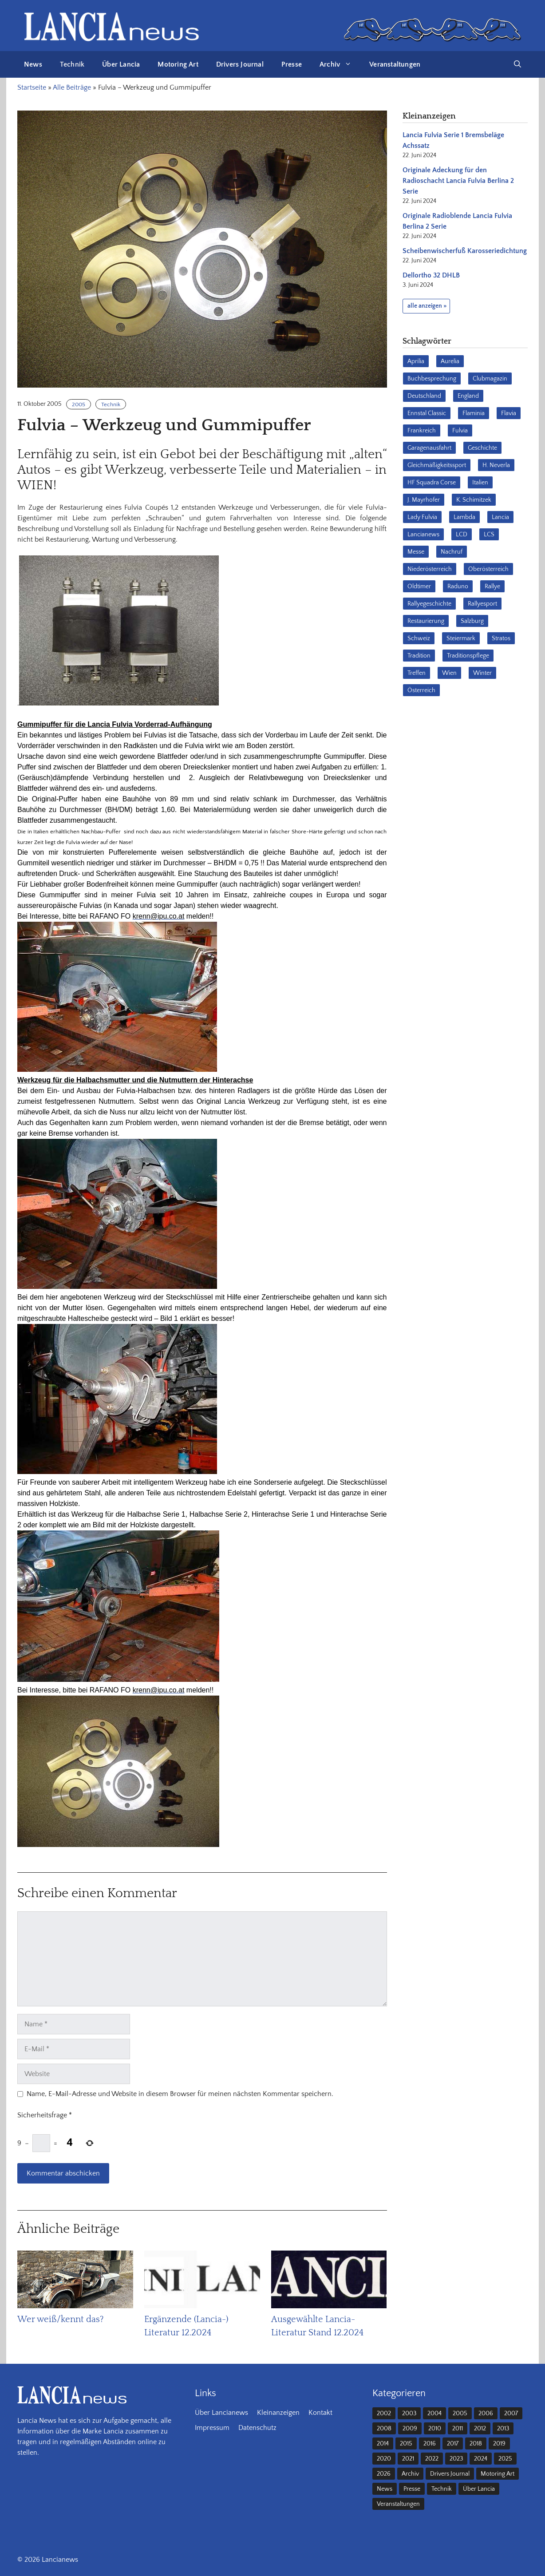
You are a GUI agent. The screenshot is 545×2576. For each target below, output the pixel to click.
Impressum (212, 2428)
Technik (72, 64)
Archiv (340, 64)
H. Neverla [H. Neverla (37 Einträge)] (496, 465)
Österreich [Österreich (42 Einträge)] (421, 690)
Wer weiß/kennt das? (60, 2319)
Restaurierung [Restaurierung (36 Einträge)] (425, 621)
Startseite (31, 87)
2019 (499, 2443)
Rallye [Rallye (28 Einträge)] (492, 586)
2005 (78, 404)
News (33, 64)
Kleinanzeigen (278, 2413)
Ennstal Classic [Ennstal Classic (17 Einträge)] (426, 413)
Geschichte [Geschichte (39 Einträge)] (482, 448)
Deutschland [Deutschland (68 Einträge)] (424, 396)
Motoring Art (178, 64)
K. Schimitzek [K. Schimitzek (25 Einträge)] (473, 499)
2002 (384, 2413)
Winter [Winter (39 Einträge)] (482, 673)
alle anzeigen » (426, 305)
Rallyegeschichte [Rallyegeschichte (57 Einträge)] (429, 603)
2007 (511, 2413)
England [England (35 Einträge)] (468, 396)
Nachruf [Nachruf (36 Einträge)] (451, 551)
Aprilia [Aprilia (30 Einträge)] (415, 361)
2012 (480, 2428)
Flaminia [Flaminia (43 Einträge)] (473, 413)
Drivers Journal (240, 64)
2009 (410, 2428)
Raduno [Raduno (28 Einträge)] (457, 586)
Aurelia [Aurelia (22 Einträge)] (450, 361)
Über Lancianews (221, 2413)
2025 (505, 2458)
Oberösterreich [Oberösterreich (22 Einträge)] (488, 569)
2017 (452, 2443)
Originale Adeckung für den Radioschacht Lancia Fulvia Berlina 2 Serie (458, 180)
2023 (456, 2458)
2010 (434, 2428)
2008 (384, 2428)
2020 (384, 2458)
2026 (384, 2473)
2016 (429, 2443)
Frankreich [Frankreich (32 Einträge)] (421, 430)
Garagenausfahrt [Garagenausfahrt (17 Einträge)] (429, 448)
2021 (408, 2458)
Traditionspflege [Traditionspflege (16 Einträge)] (468, 655)
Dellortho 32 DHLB (431, 275)
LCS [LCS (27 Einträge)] (489, 534)
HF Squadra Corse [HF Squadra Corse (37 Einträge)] (431, 482)
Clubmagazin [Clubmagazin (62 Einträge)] (490, 378)
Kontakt (320, 2413)
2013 (503, 2428)
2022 (431, 2458)
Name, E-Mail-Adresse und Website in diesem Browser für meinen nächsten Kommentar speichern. (180, 2094)
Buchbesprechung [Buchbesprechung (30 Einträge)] (431, 378)
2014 (383, 2443)
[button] (517, 64)
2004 (434, 2413)
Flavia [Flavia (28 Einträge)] (508, 413)
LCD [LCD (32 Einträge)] (461, 534)
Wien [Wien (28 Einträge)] (449, 673)
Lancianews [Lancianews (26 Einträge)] (423, 534)
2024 (480, 2458)
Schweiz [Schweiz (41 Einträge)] (418, 638)
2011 (457, 2428)
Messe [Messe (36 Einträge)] (415, 551)
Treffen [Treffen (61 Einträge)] (416, 673)
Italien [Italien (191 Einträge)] (480, 482)
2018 (476, 2443)
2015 (406, 2443)
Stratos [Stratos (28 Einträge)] (501, 638)
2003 (409, 2413)
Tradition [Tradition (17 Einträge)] (418, 655)
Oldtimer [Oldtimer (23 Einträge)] (419, 586)
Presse (291, 64)
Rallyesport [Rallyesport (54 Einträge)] (482, 603)
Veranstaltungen (394, 64)
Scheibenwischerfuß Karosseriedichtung (465, 251)
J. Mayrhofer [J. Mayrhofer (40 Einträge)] (423, 499)
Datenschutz (257, 2428)
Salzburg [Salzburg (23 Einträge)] (472, 621)
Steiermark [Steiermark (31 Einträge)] (460, 638)
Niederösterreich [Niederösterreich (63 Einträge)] (429, 569)
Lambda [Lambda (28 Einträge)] (464, 517)
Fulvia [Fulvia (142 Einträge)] (460, 430)
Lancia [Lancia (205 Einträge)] (500, 517)
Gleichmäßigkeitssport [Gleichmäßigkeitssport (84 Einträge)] (436, 465)
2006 (485, 2413)
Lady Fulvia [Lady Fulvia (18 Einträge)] (422, 517)
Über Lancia (121, 64)
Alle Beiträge (72, 87)
